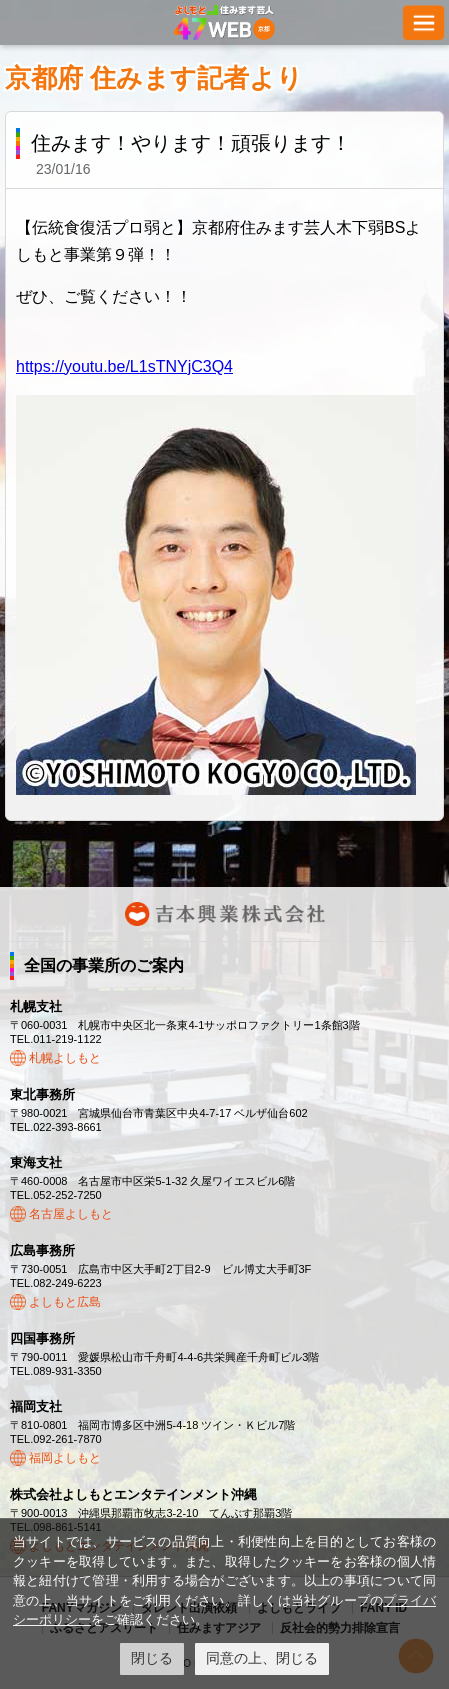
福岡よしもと (65, 1458)
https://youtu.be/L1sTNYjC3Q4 (124, 366)
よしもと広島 (65, 1302)
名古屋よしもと (71, 1214)
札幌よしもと (65, 1058)
